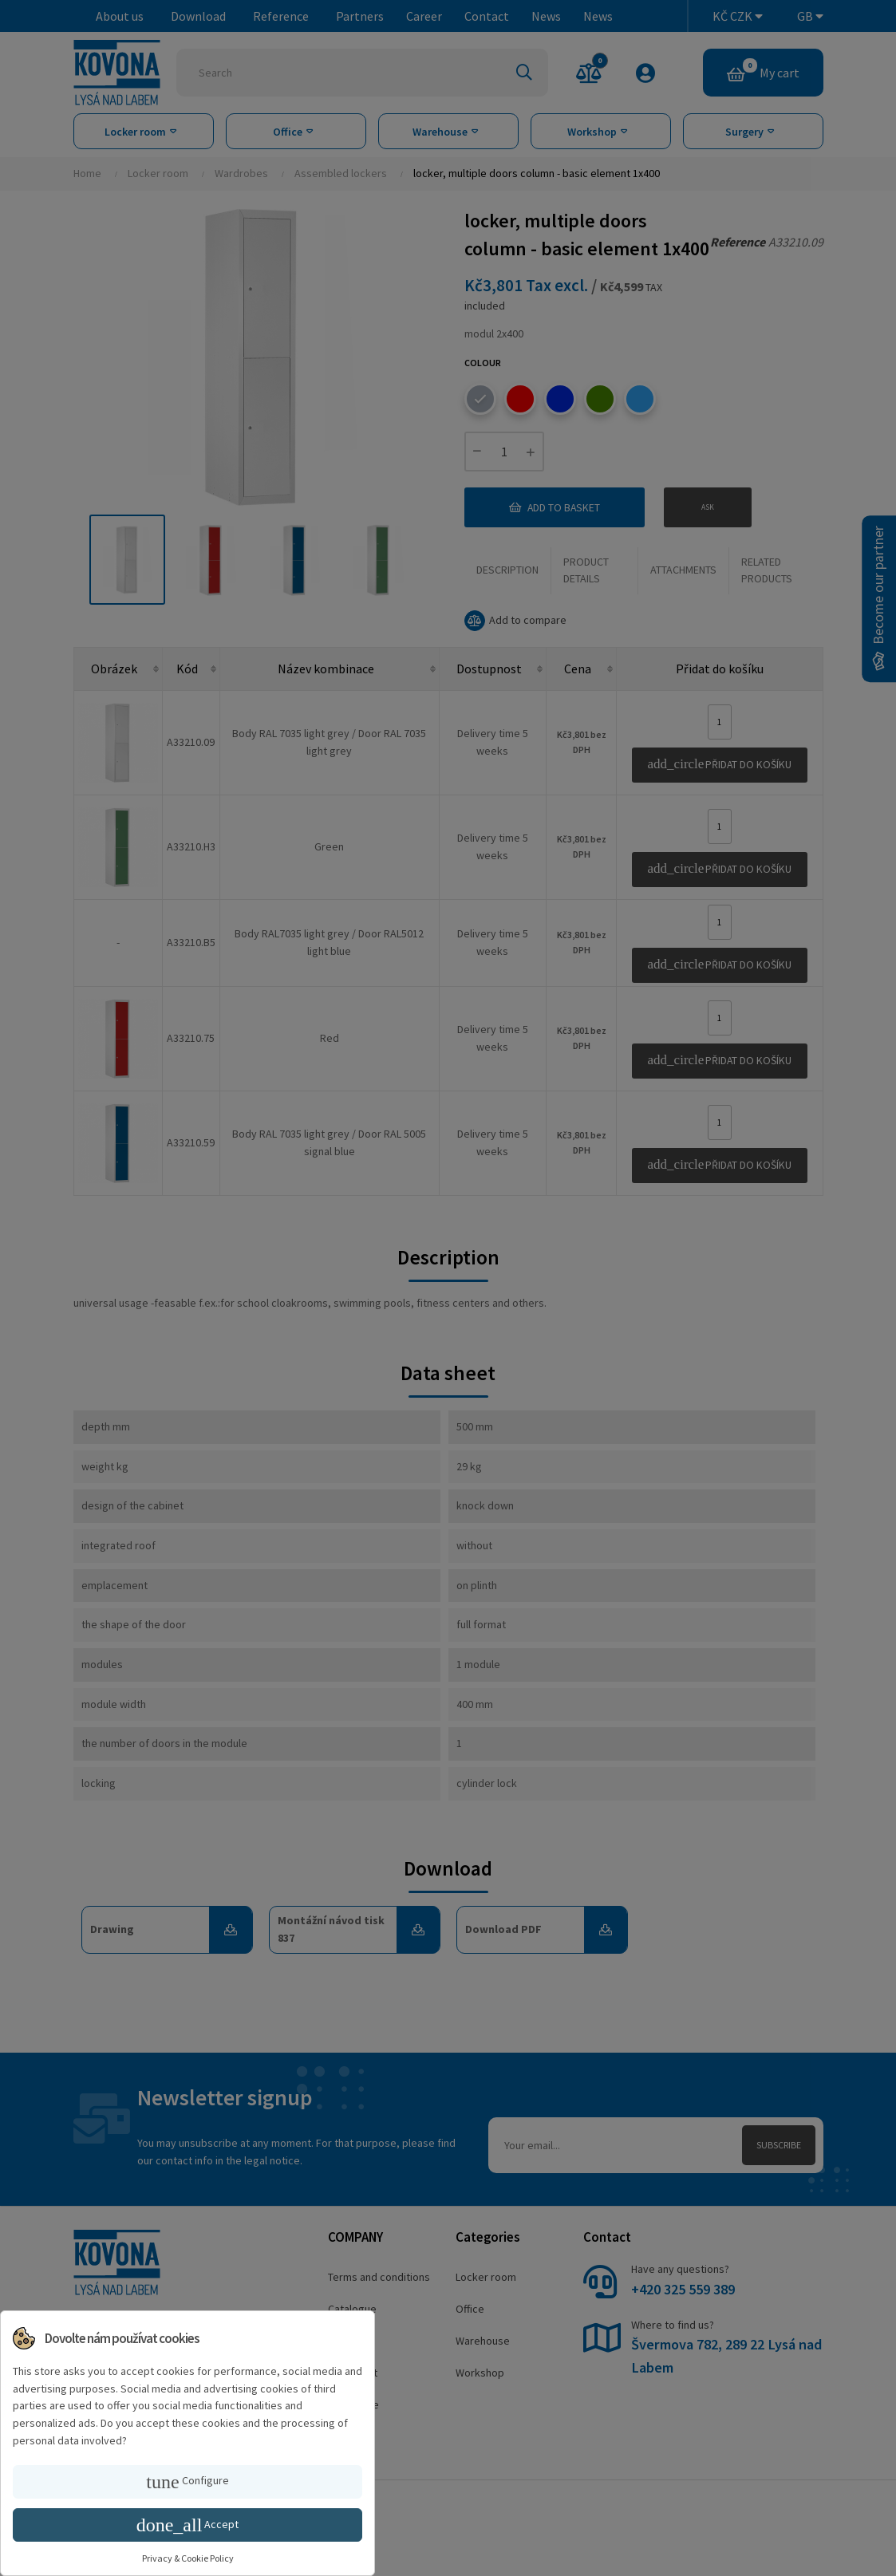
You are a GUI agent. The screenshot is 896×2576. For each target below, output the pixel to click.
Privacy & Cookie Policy (188, 2558)
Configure (187, 2481)
